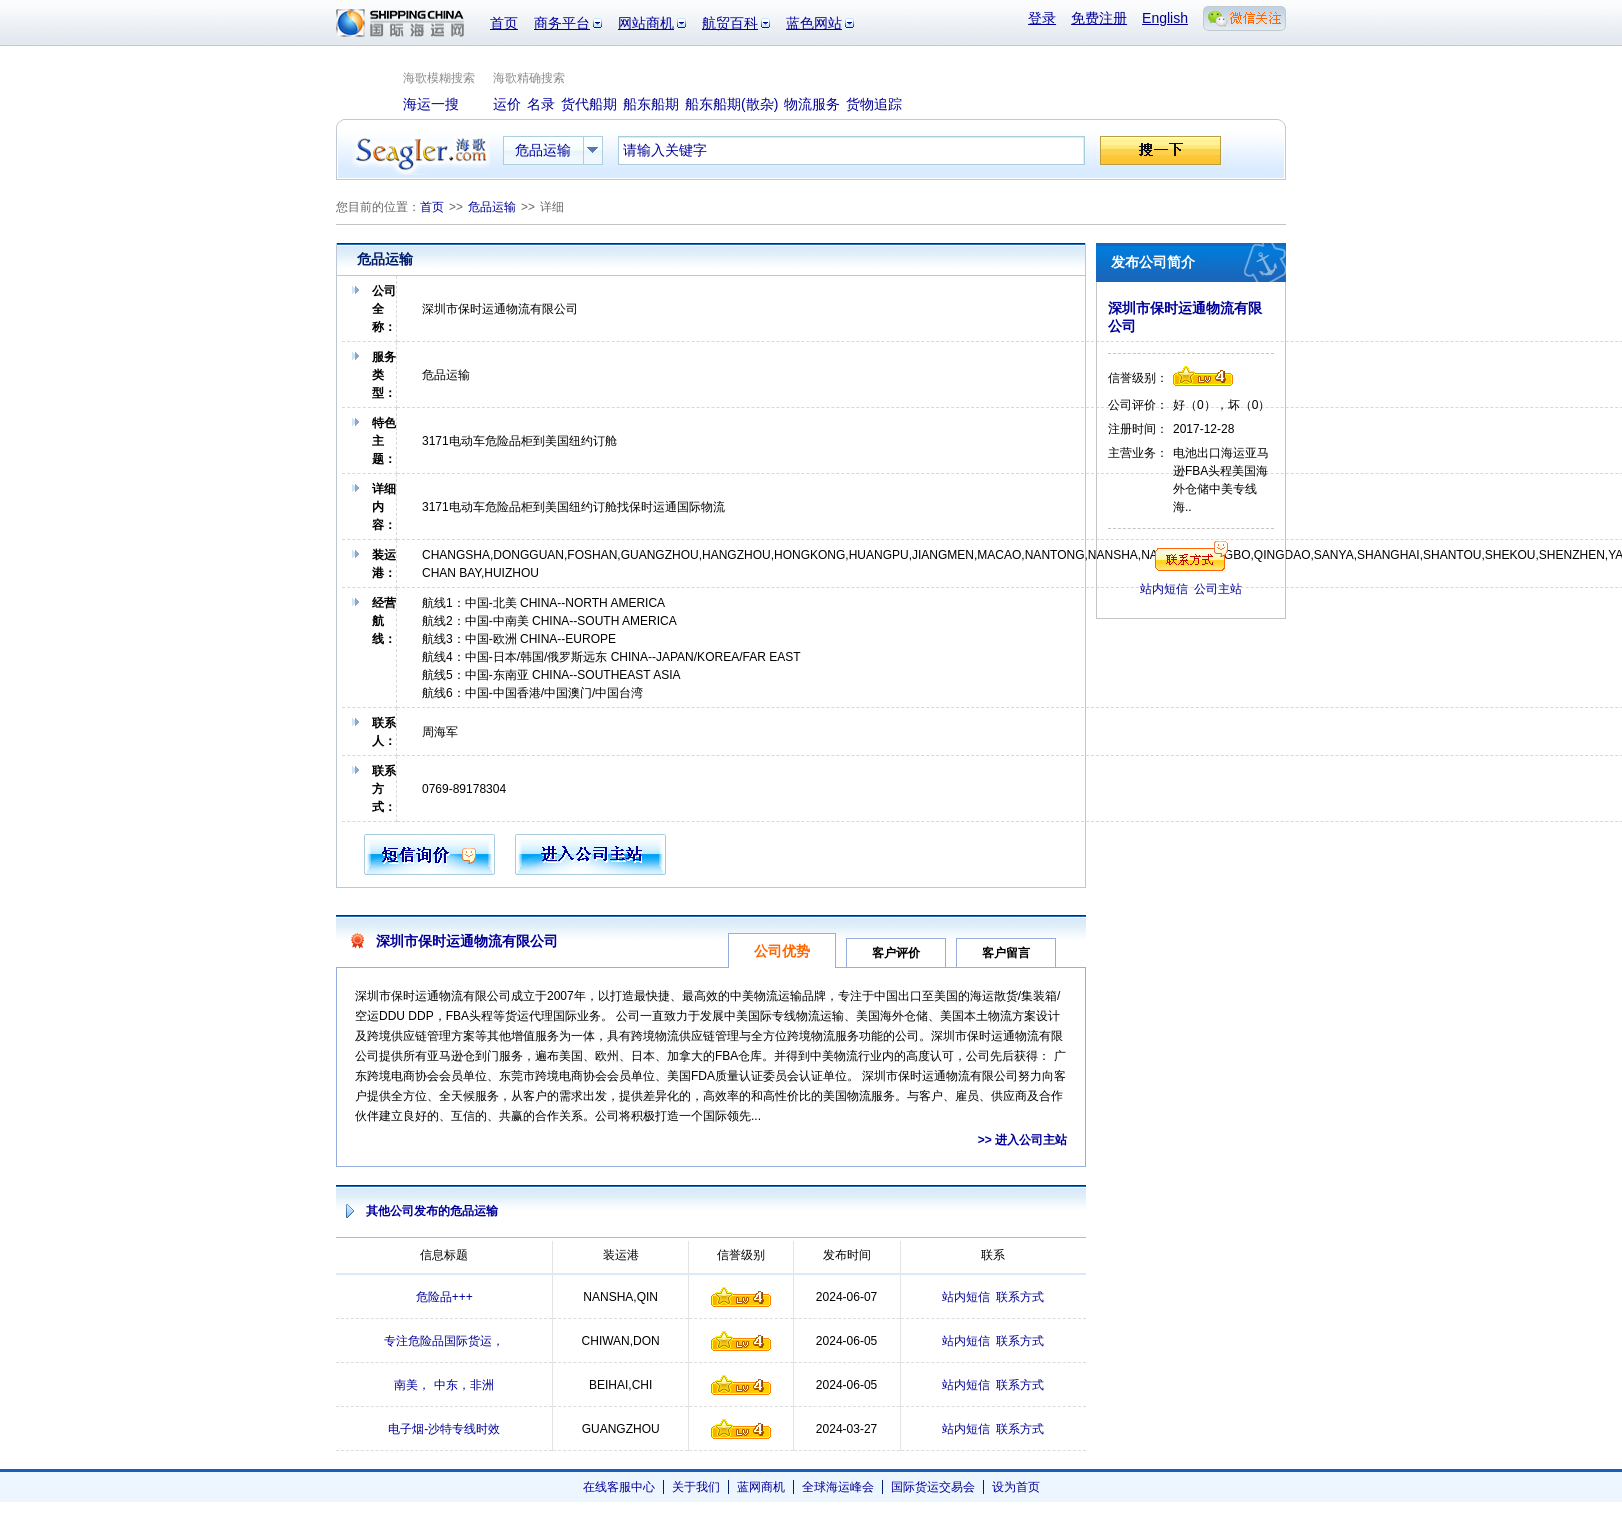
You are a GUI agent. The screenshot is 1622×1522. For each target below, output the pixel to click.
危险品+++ (444, 1297)
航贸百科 (730, 23)
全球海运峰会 (838, 1487)
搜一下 (1160, 150)
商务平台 (562, 23)
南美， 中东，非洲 (443, 1385)
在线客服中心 (619, 1487)
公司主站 (1218, 589)
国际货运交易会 (933, 1487)
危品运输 (492, 207)
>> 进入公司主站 (1022, 1140)
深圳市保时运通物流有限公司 (467, 941)
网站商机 (646, 23)
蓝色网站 (814, 23)
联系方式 (1020, 1297)
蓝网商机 (761, 1487)
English (1165, 18)
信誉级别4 (741, 1297)
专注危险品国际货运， (444, 1341)
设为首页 (1016, 1487)
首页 (504, 23)
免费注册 (1099, 18)
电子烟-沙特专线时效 (444, 1429)
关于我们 (696, 1487)
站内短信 (966, 1297)
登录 (1042, 18)
